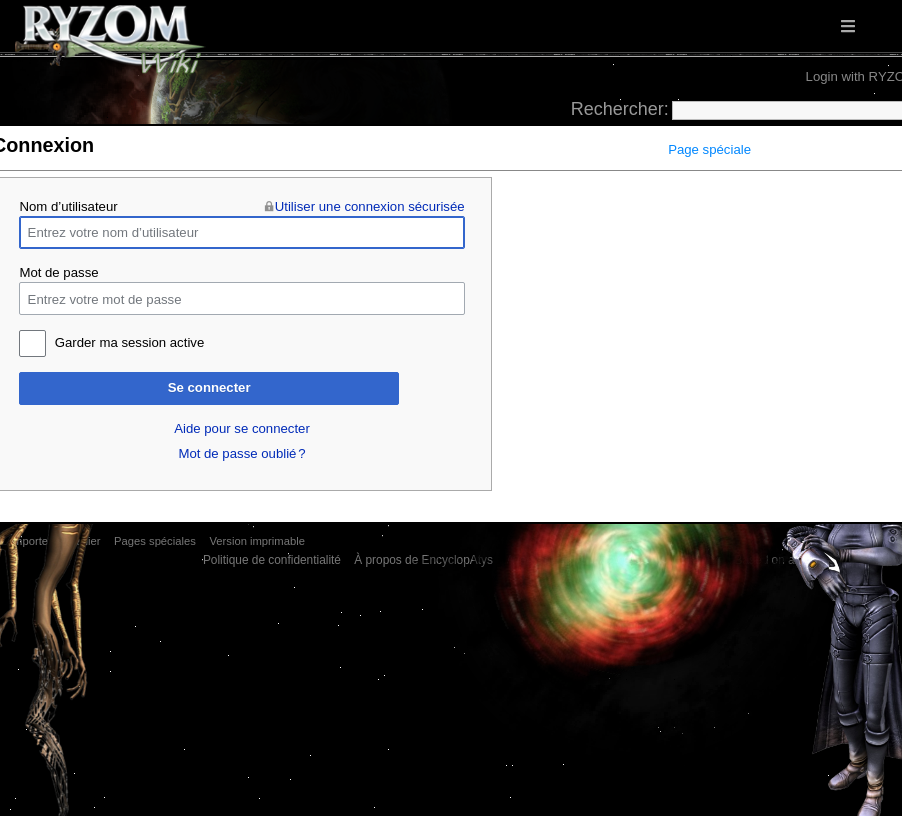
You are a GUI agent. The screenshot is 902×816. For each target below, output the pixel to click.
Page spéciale (709, 149)
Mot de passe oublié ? (241, 453)
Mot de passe (58, 272)
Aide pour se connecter (242, 428)
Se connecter (209, 387)
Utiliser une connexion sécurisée (370, 206)
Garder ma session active (130, 342)
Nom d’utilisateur (68, 206)
